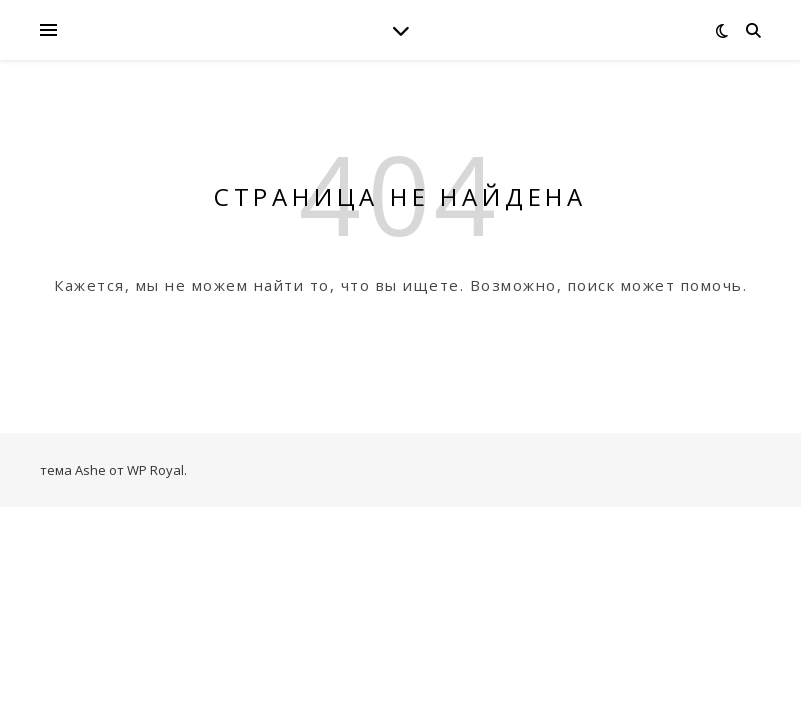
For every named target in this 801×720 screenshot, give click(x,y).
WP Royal (155, 470)
